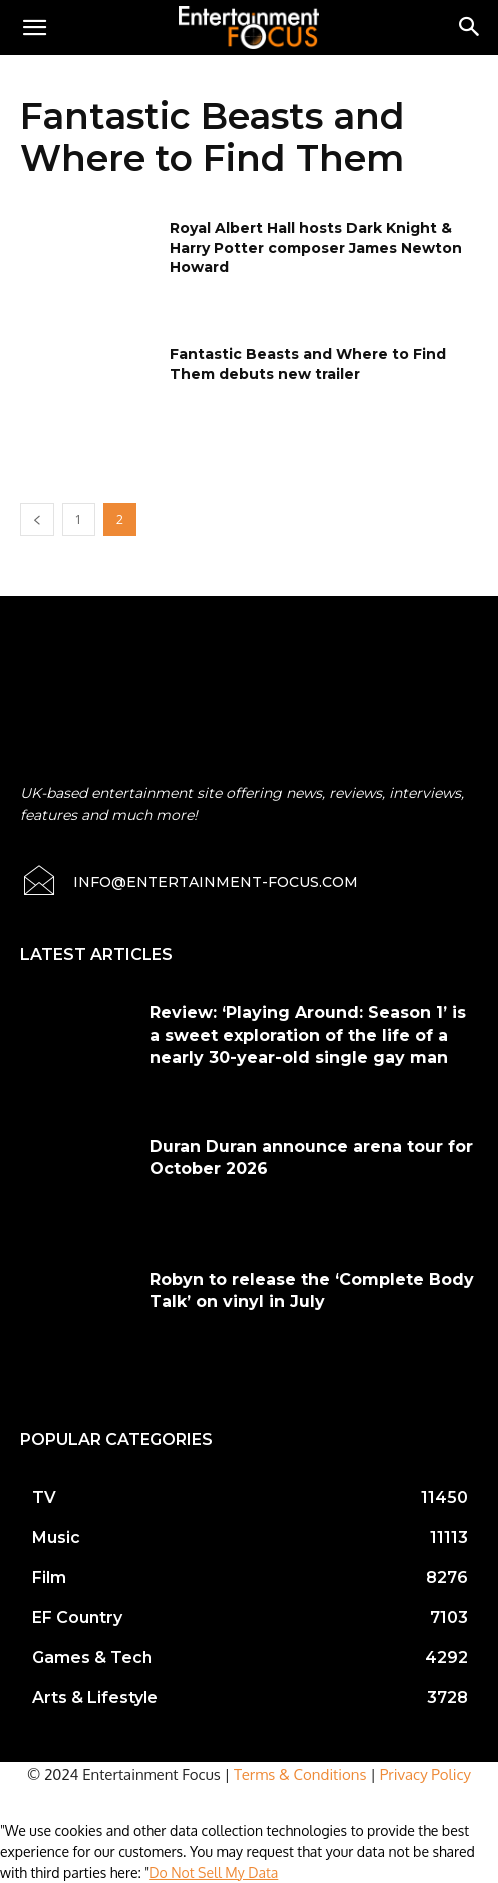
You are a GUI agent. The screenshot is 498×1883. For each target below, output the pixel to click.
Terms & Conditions (300, 1774)
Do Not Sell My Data (213, 1872)
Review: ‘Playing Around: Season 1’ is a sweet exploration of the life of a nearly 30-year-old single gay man (308, 1035)
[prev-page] (37, 519)
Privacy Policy (425, 1774)
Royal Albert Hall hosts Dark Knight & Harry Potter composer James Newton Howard (316, 247)
